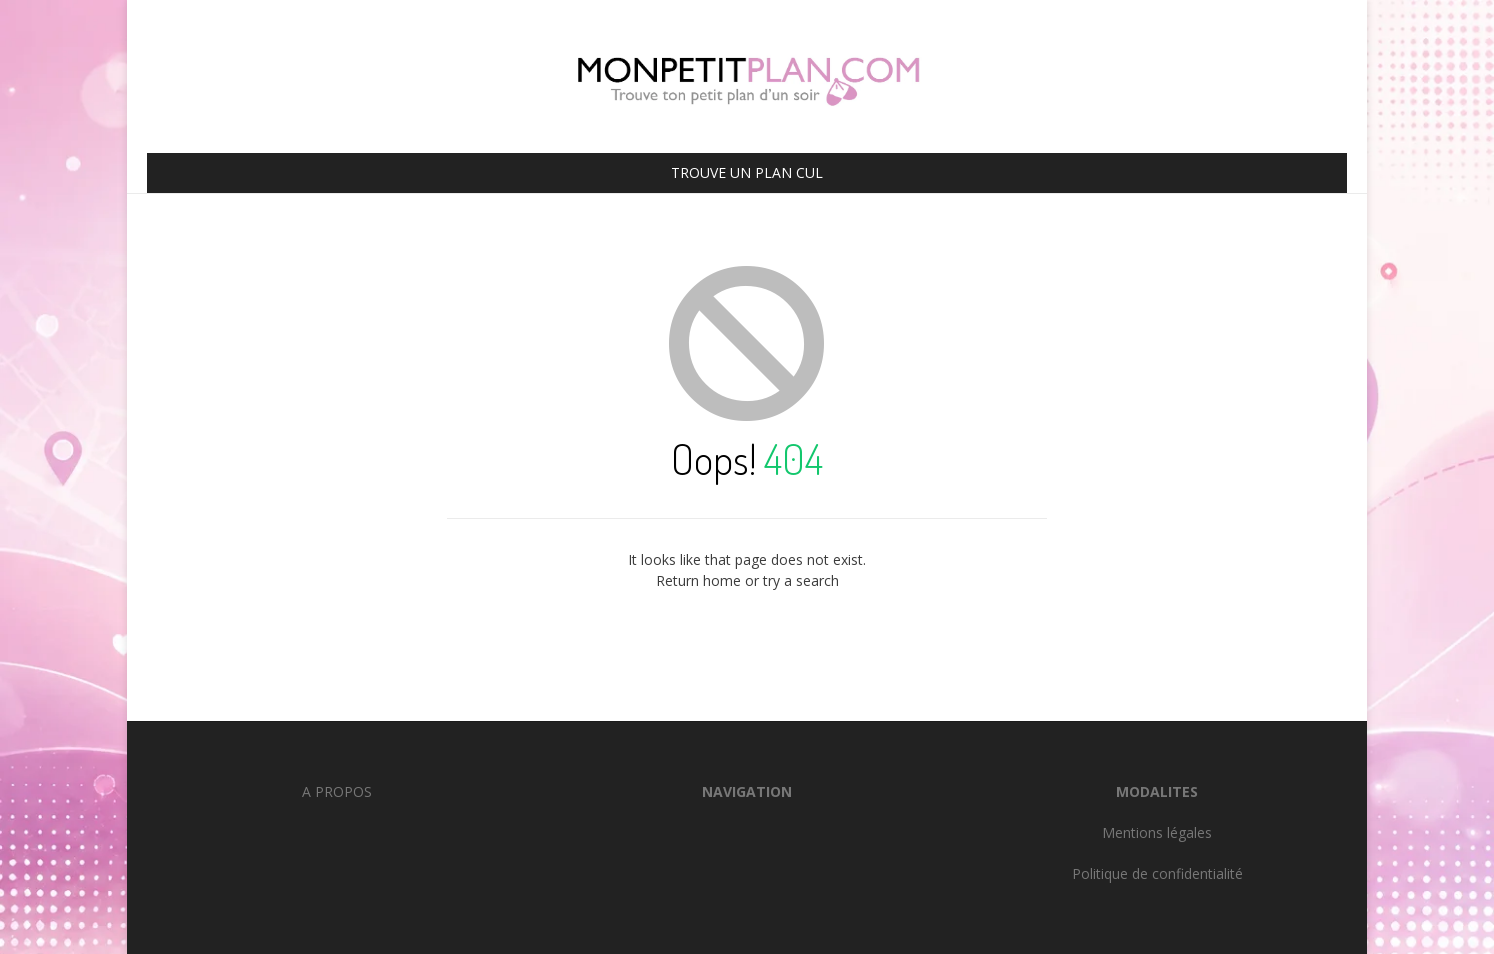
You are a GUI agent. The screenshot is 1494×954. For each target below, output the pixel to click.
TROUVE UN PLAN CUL (747, 172)
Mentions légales (1157, 832)
